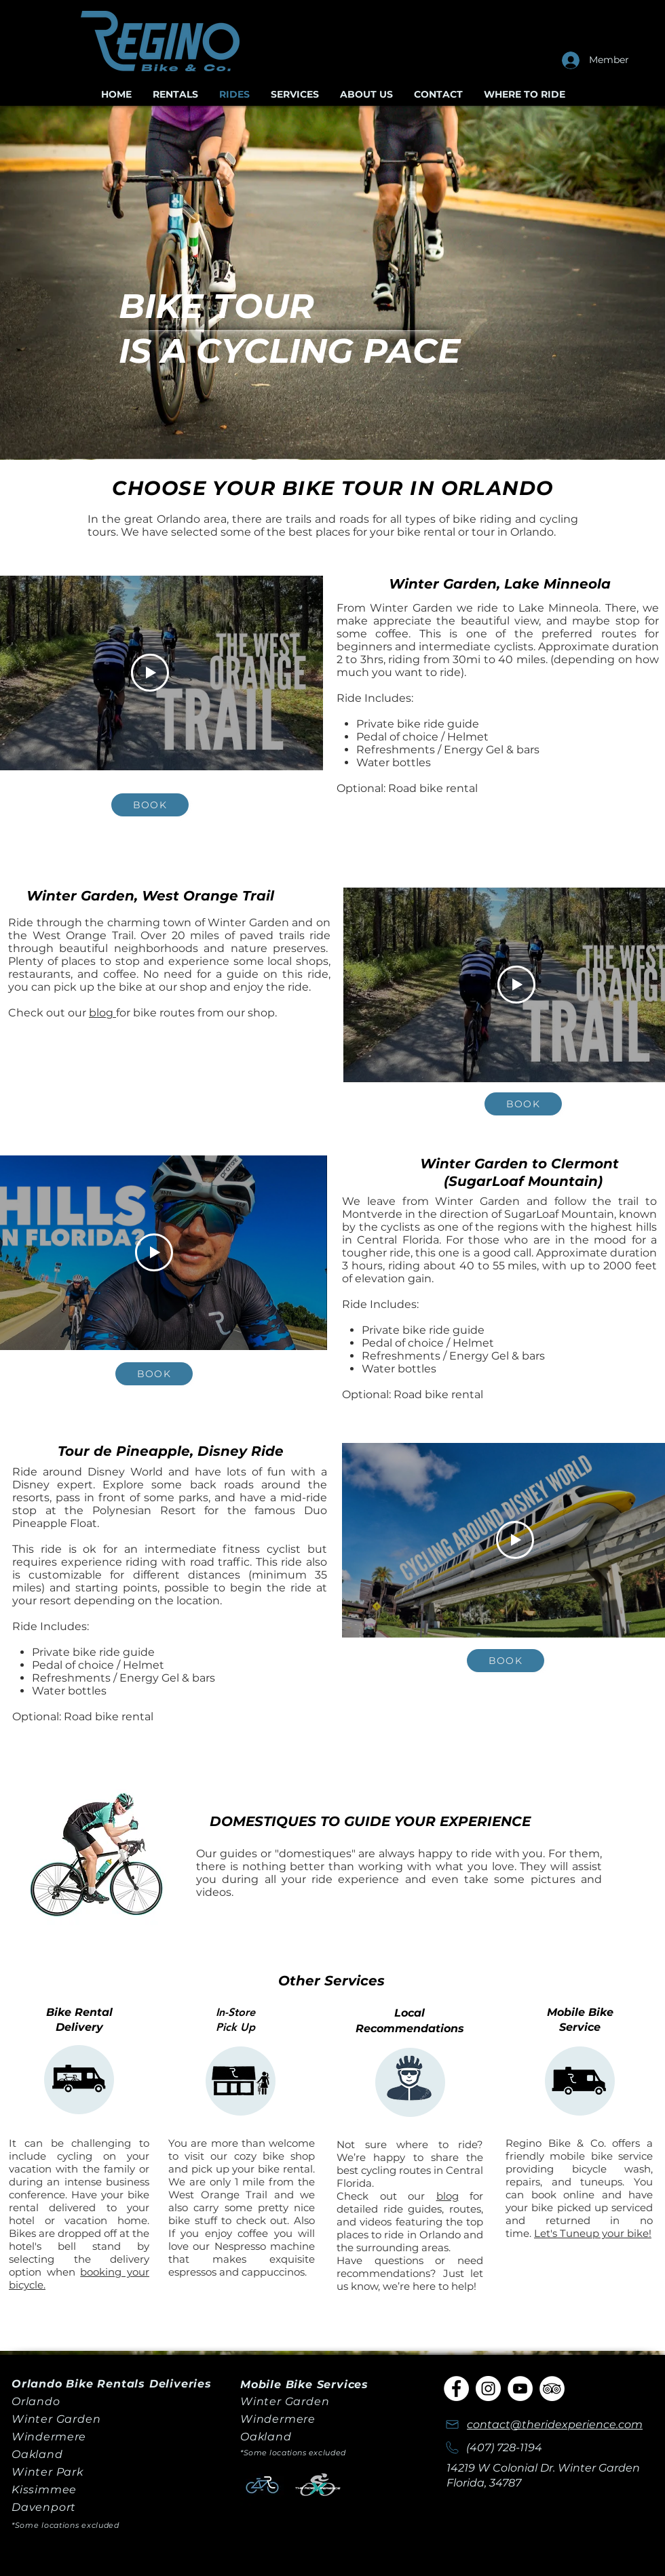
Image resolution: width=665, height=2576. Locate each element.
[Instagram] (488, 2388)
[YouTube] (520, 2388)
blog (102, 1012)
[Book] (150, 804)
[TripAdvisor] (552, 2388)
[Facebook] (456, 2388)
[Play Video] (150, 673)
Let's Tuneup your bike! (592, 2233)
